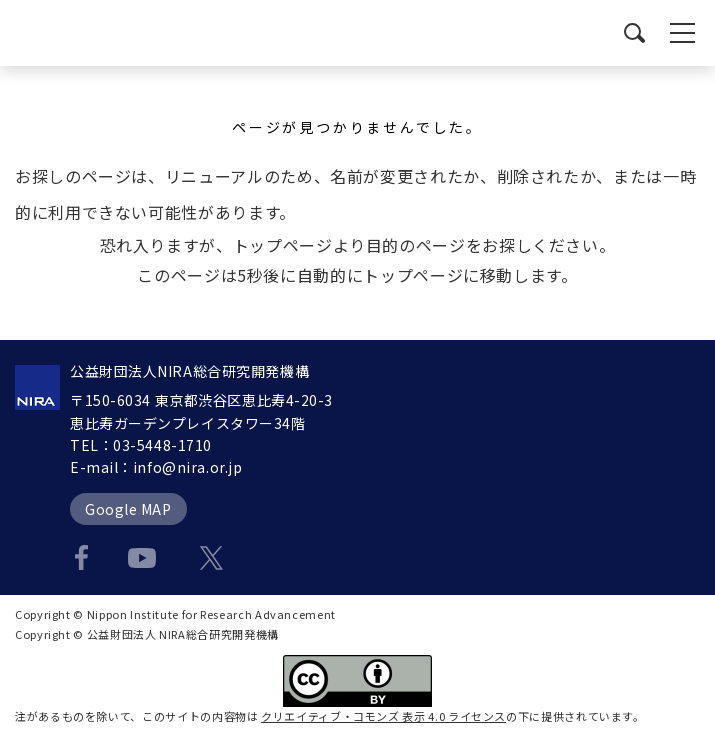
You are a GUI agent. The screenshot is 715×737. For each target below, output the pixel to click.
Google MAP (128, 509)
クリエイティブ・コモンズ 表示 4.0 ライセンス (383, 716)
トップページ (283, 245)
